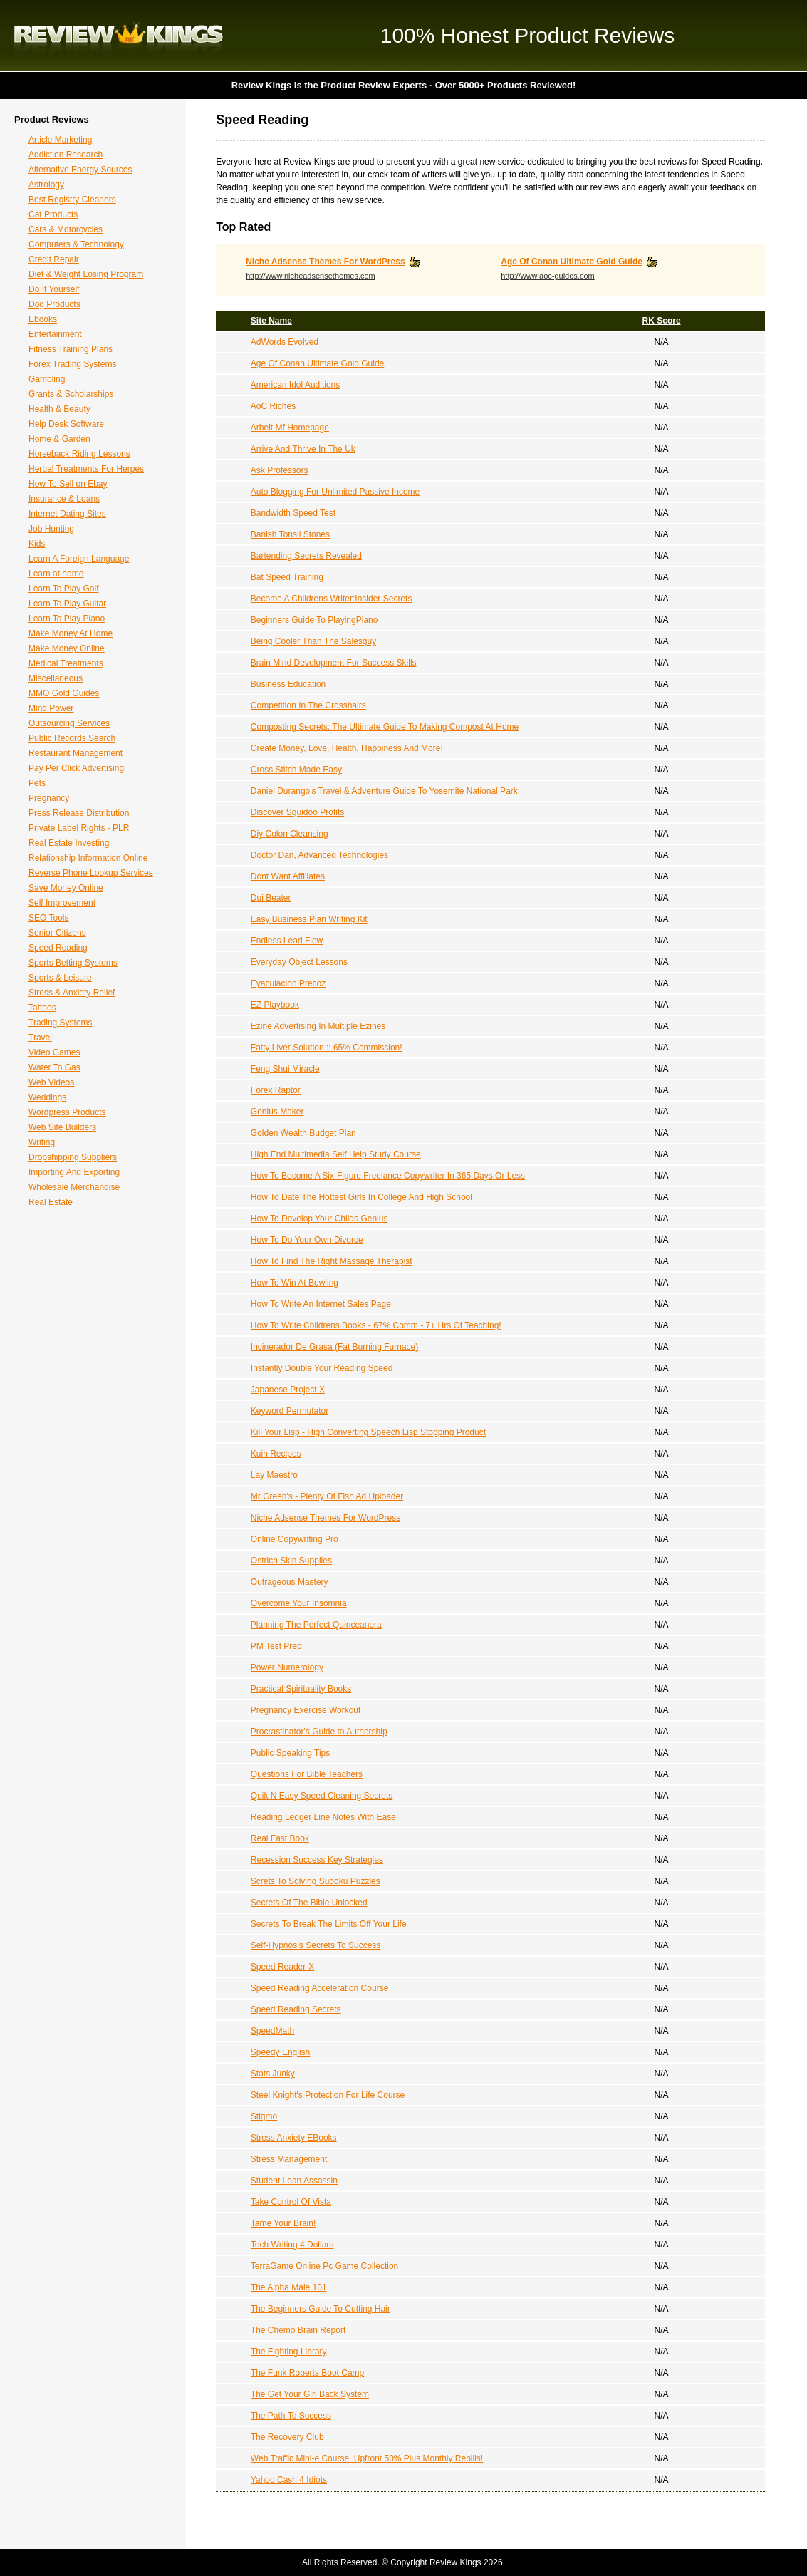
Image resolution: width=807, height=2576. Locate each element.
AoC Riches (273, 406)
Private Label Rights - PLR (78, 828)
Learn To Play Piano (66, 619)
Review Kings (118, 35)
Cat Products (53, 214)
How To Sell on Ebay (68, 484)
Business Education (288, 684)
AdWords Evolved (284, 342)
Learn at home (55, 574)
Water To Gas (54, 1067)
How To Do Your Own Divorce (307, 1240)
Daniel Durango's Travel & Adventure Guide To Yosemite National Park (384, 791)
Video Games (54, 1052)
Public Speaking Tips (290, 1753)
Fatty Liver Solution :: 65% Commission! (326, 1047)
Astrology (46, 185)
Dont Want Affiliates (288, 876)
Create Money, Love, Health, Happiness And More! (347, 748)
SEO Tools (48, 918)
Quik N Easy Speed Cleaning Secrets (321, 1796)
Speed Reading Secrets (296, 2009)
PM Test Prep (276, 1646)
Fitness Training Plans (70, 349)
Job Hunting (51, 529)
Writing (41, 1142)
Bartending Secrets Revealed (306, 556)
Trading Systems (60, 1023)
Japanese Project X (288, 1390)
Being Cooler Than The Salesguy (313, 641)
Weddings (47, 1097)
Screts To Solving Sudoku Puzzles (315, 1881)
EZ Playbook (275, 1005)
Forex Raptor (276, 1090)
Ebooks (42, 319)
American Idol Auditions (295, 385)
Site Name (271, 321)
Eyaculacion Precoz (288, 983)
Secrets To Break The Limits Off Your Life (329, 1924)
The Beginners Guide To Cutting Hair (320, 2309)
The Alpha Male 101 (289, 2287)
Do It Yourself (53, 289)
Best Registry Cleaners (72, 200)
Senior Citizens (57, 933)
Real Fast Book (280, 1838)
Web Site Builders (62, 1127)
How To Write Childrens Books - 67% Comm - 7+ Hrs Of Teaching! (376, 1325)
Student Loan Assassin (294, 2181)
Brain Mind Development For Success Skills (334, 663)
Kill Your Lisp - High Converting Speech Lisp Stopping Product (368, 1432)
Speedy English (280, 2052)
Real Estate (50, 1202)
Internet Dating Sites (67, 514)
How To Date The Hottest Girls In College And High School (361, 1197)
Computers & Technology (76, 244)
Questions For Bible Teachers (307, 1774)
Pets (37, 783)
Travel (40, 1038)
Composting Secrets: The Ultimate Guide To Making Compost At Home (385, 727)
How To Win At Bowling (294, 1283)
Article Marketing (60, 140)
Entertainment (55, 334)
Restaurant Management (75, 753)
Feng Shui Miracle (285, 1069)
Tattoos (42, 1008)
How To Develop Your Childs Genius (319, 1219)
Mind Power (50, 708)
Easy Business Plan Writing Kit (309, 919)
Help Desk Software (66, 424)
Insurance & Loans (64, 499)
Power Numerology (287, 1667)
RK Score (661, 321)
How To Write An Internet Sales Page (321, 1304)
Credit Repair (53, 259)
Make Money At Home (70, 633)
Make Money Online (66, 648)
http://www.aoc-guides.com (547, 275)
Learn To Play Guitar (67, 604)
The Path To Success (291, 2416)
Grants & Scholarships (70, 394)
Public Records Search (71, 738)
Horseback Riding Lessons (79, 454)
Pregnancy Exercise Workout (306, 1710)
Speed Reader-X (282, 1967)
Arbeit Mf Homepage (290, 428)
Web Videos (51, 1082)
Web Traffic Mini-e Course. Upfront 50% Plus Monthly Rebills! (367, 2458)
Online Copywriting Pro (294, 1539)
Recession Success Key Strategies (317, 1860)
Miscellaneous (55, 678)
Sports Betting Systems (73, 963)
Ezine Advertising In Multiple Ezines (318, 1026)
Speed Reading (58, 948)
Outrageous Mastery (289, 1582)
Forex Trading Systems (72, 364)
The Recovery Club (287, 2437)
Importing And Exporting (74, 1172)
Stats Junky (273, 2074)
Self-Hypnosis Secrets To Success (316, 1945)
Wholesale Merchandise (74, 1187)
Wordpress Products (67, 1112)
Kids (36, 544)
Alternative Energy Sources (80, 170)
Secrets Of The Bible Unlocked (309, 1903)
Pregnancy (48, 798)
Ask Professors (279, 470)
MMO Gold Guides (63, 693)
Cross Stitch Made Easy (296, 770)
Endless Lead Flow (287, 941)
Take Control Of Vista (291, 2202)
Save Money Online (65, 888)
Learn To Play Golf (63, 589)
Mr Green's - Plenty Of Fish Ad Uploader (327, 1496)
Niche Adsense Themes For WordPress (325, 262)
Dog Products (54, 304)
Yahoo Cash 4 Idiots (289, 2480)
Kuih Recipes (276, 1454)
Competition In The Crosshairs (308, 705)
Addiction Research (65, 155)
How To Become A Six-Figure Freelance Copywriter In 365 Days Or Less (388, 1176)
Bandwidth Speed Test (293, 513)
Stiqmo (264, 2116)
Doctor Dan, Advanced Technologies (319, 855)
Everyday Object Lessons (299, 962)
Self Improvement (61, 903)
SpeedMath (272, 2031)
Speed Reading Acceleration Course (319, 1988)
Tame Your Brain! (283, 2223)
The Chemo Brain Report (298, 2330)
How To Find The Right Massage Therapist (331, 1261)
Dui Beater (271, 898)
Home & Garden (59, 439)
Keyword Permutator (289, 1411)
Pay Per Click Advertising (76, 768)
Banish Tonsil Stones (290, 534)
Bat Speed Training (287, 577)
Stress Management (289, 2159)
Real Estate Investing (68, 843)
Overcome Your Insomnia (299, 1603)
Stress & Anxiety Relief (71, 993)
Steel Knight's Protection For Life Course (328, 2095)
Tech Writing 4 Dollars (292, 2245)
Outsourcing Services (69, 723)
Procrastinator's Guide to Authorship (319, 1732)
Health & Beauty (59, 409)
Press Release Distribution (78, 813)
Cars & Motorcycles (65, 229)
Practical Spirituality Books (301, 1689)
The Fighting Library (289, 2352)
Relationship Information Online (87, 858)
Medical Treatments (65, 663)
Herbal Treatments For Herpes (86, 469)
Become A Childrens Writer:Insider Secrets (331, 599)
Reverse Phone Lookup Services (90, 873)
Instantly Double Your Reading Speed (321, 1368)
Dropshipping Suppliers (72, 1157)
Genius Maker (277, 1112)
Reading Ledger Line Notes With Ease (323, 1817)
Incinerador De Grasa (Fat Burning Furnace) (334, 1347)
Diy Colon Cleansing (289, 834)
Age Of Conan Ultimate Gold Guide (571, 262)
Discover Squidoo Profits (297, 812)
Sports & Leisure (60, 978)
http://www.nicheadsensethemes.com (310, 275)
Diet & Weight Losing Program (85, 274)
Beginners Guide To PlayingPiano (314, 620)
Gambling (46, 379)
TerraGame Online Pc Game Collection (324, 2266)
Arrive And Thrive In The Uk (303, 449)
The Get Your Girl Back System (310, 2394)
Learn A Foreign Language (78, 559)
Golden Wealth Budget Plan (303, 1133)
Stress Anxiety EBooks (294, 2138)
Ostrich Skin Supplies (291, 1561)
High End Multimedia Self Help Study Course (336, 1154)
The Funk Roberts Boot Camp (307, 2373)
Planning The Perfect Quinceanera (316, 1625)
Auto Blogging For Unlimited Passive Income (335, 492)
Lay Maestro (274, 1475)
